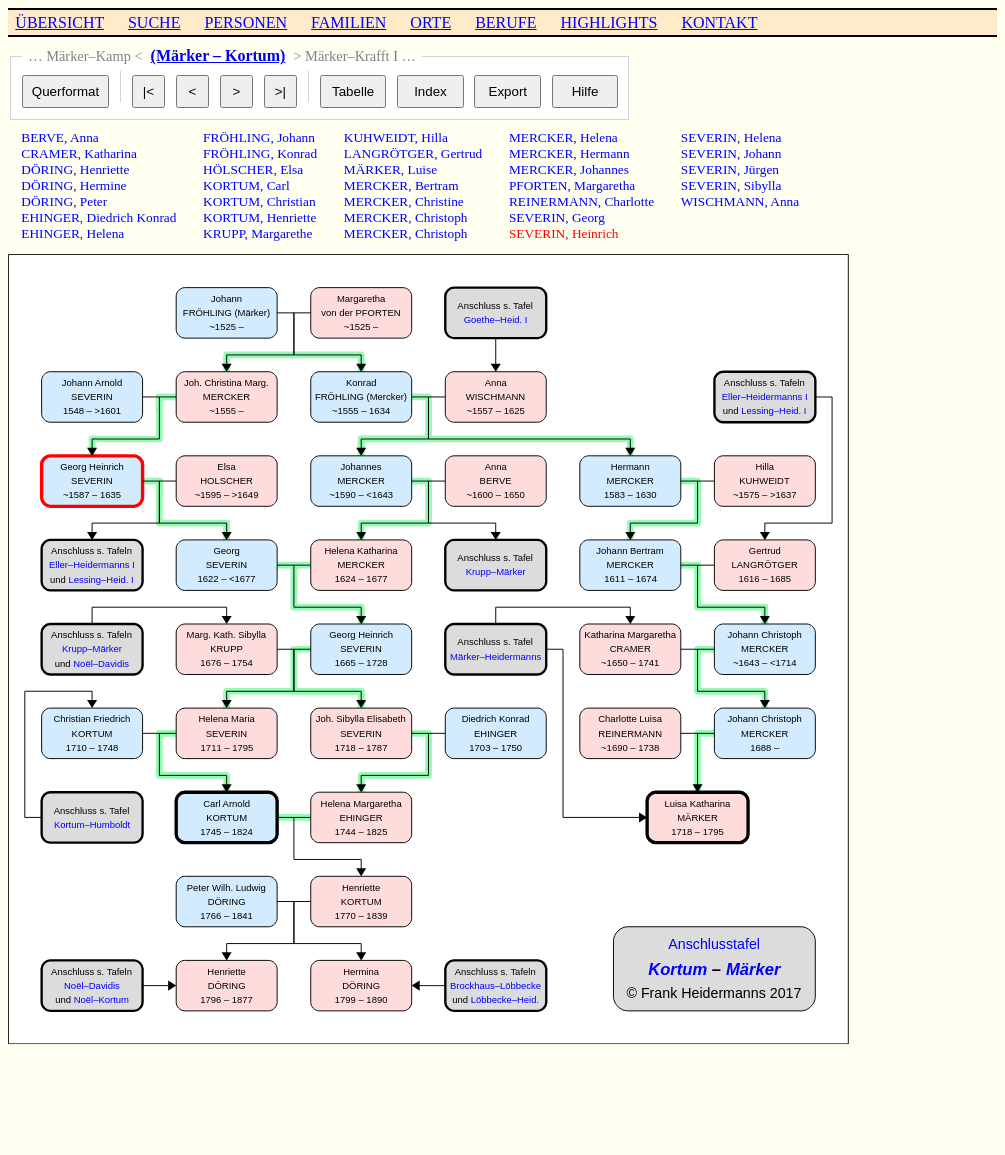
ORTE (430, 22)
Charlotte (629, 201)
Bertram (437, 185)
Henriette (105, 169)
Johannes (604, 169)
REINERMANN (553, 201)
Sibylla (763, 185)
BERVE (42, 137)
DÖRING (47, 169)
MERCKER (376, 185)
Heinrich (595, 233)
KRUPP (224, 233)
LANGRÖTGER (389, 153)
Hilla (434, 137)
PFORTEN (538, 185)
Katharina (110, 153)
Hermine (103, 185)
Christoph (441, 217)
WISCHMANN (723, 201)
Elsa (291, 169)
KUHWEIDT (379, 137)
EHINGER (50, 217)
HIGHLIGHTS (609, 22)
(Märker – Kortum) (218, 55)
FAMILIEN (348, 22)
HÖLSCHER (238, 169)
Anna (84, 137)
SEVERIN (537, 217)
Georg (588, 217)
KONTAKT (719, 22)
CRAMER (49, 153)
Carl (278, 185)
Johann (296, 137)
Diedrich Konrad (132, 217)
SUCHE (154, 22)
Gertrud (461, 153)
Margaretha (604, 185)
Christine (439, 201)
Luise (423, 169)
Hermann (605, 153)
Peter (93, 201)
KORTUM (231, 185)
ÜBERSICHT (59, 22)
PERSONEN (245, 22)
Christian (291, 201)
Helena (106, 233)
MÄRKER (372, 169)
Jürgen (761, 169)
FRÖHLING (236, 137)
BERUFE (505, 22)
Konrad (297, 153)
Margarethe (281, 233)
